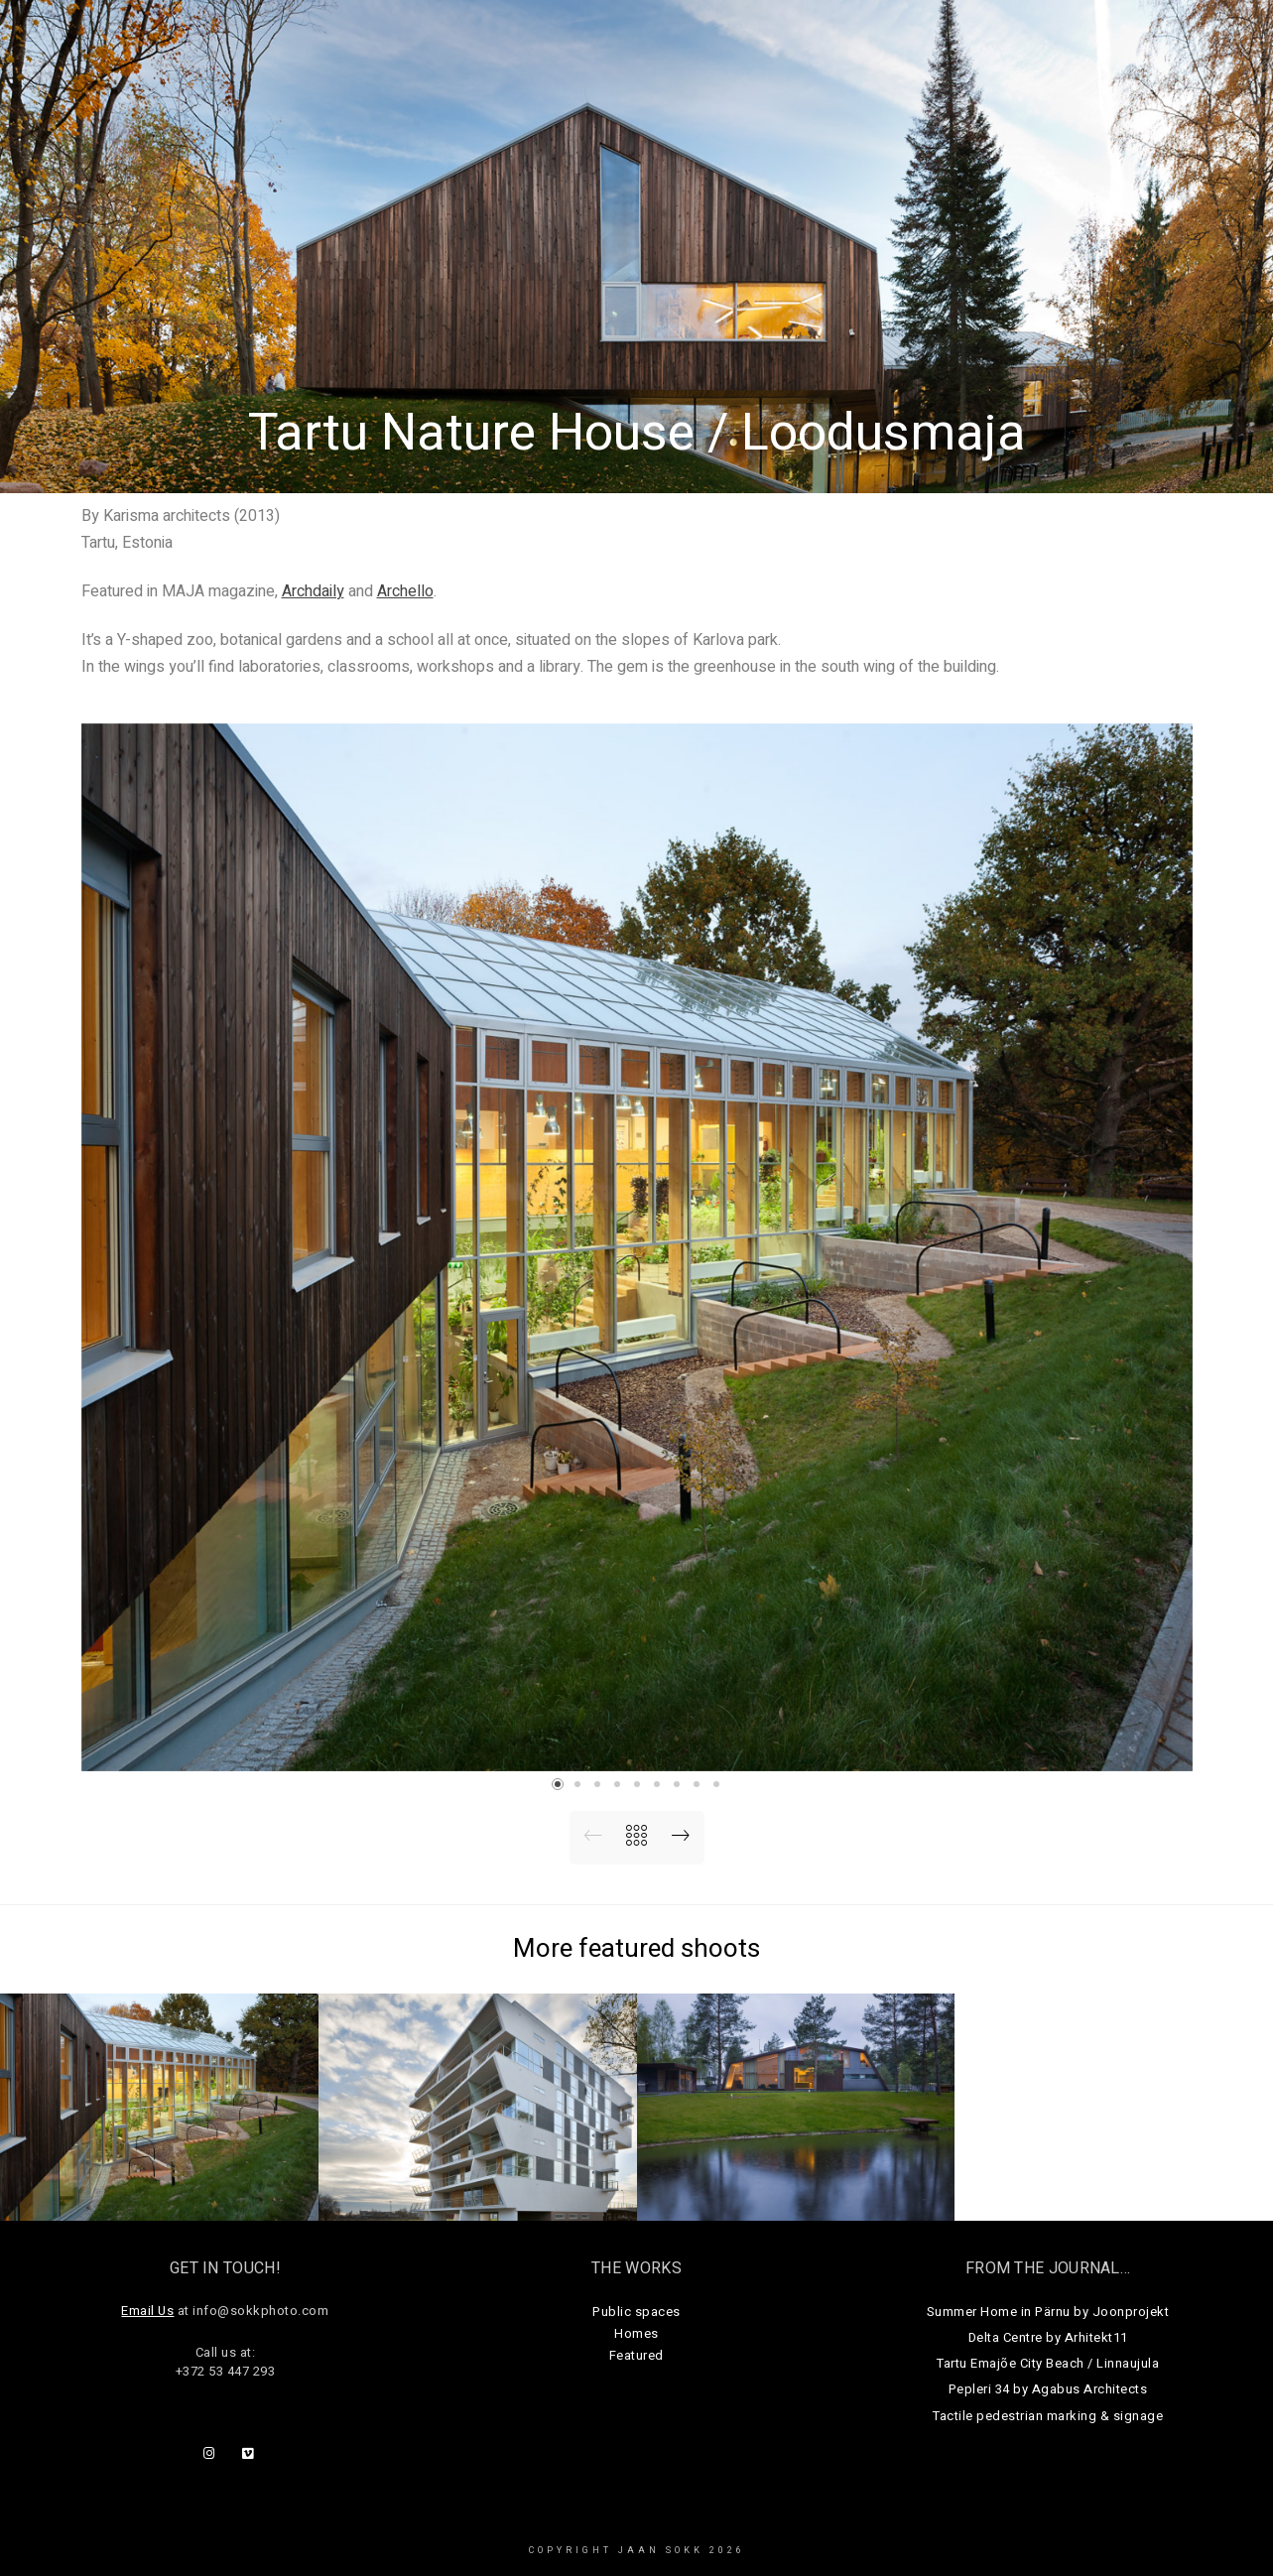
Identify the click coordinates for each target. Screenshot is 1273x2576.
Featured (636, 2355)
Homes (840, 50)
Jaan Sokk (93, 37)
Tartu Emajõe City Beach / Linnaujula (1048, 2363)
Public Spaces (727, 50)
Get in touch (1155, 50)
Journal (933, 50)
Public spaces (636, 2311)
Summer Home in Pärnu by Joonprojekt (1048, 2311)
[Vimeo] (252, 2457)
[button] (558, 1784)
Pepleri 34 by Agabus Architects (1048, 2389)
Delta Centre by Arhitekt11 (1048, 2337)
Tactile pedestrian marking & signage (1048, 2415)
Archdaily (313, 591)
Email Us (147, 2310)
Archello (405, 591)
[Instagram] (213, 2457)
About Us (1036, 50)
